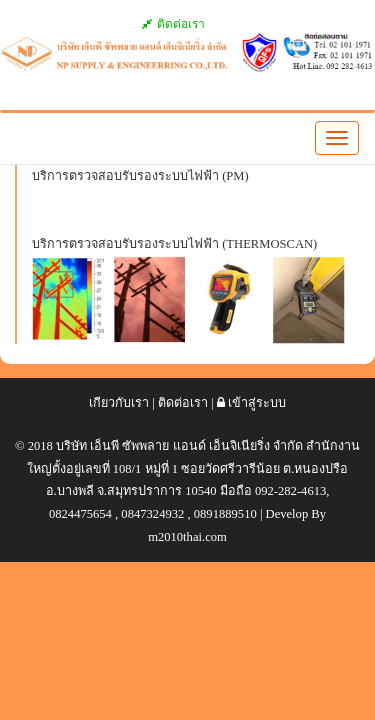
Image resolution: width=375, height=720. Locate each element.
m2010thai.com (187, 537)
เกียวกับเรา (119, 403)
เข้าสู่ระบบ (251, 403)
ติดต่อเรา (174, 24)
